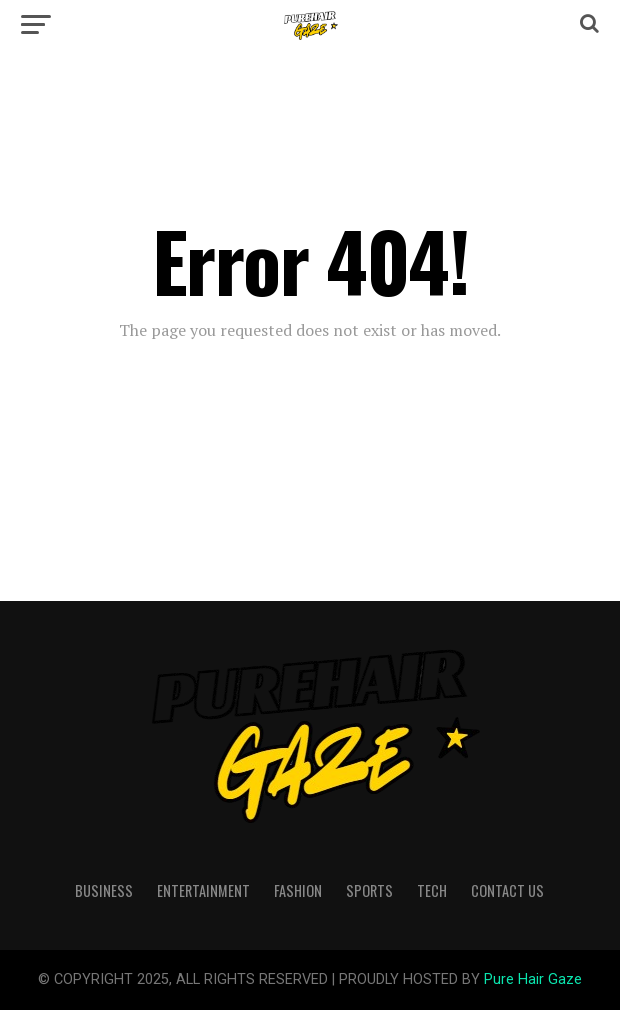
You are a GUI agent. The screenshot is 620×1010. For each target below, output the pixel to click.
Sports (369, 890)
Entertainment (203, 890)
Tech (432, 890)
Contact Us (507, 890)
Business (104, 890)
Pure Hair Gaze (533, 979)
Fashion (298, 890)
